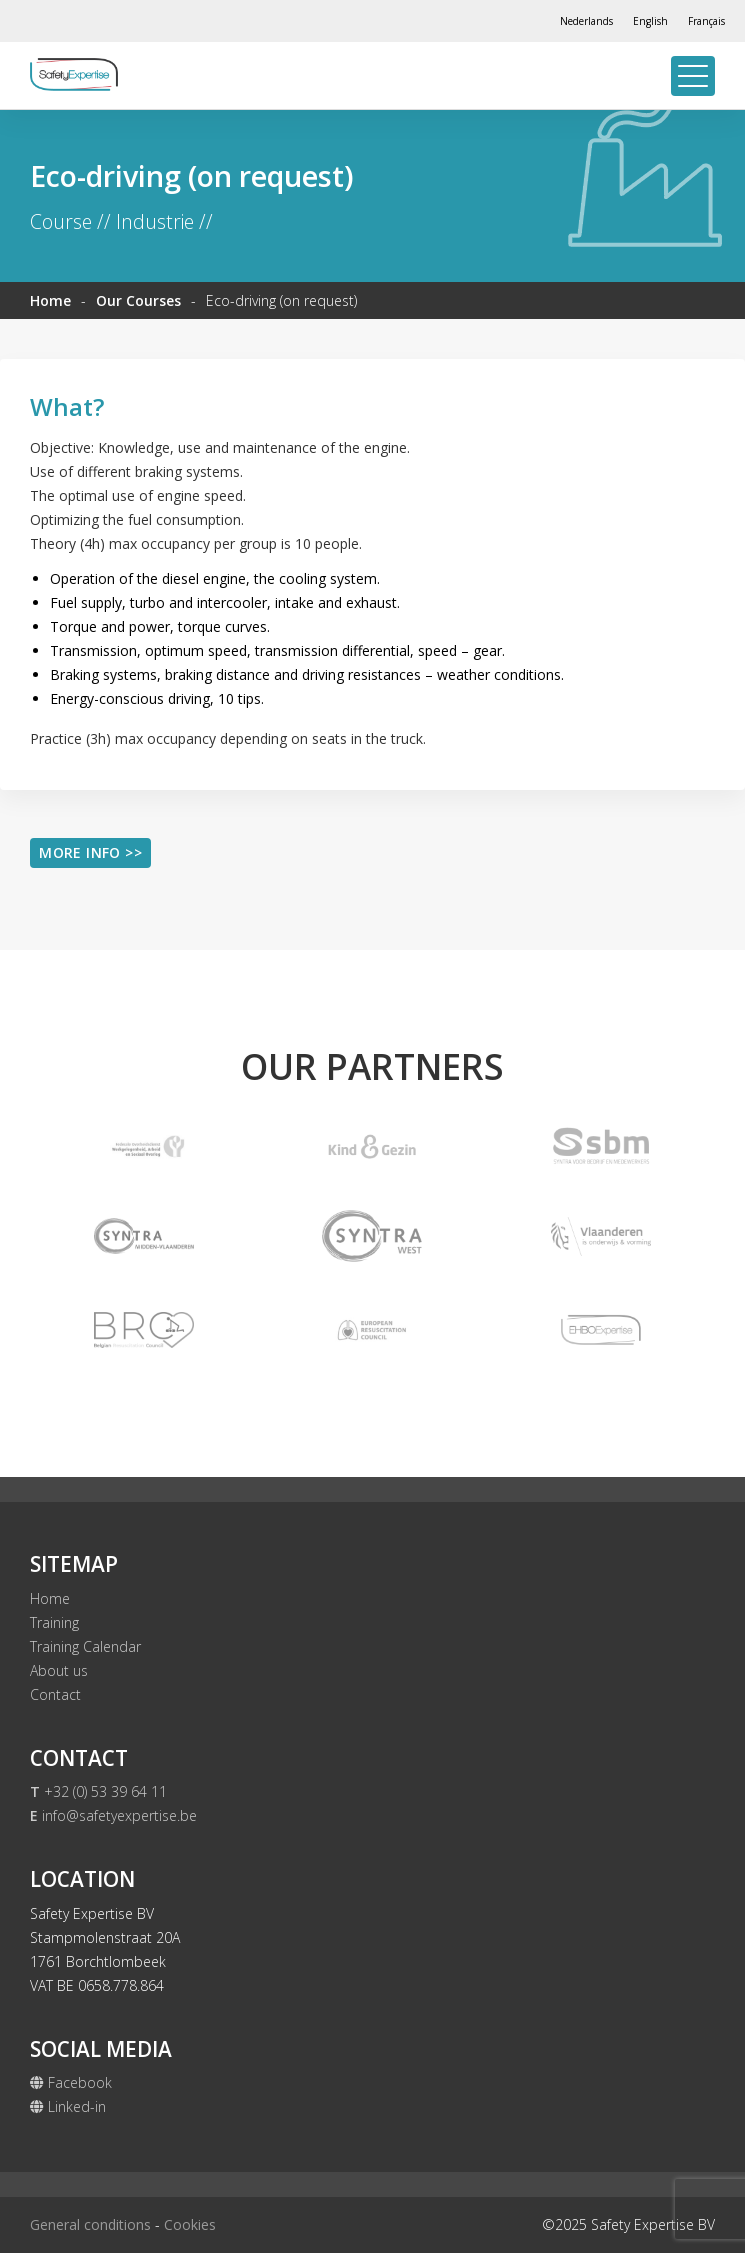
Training (54, 1622)
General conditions (90, 2224)
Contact (55, 1694)
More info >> (90, 852)
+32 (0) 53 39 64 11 (98, 1791)
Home (50, 300)
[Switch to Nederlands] (586, 21)
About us (59, 1670)
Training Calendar (85, 1646)
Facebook (71, 2082)
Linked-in (68, 2106)
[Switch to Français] (706, 21)
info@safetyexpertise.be (113, 1815)
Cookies (190, 2224)
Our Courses (138, 300)
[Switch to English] (650, 21)
